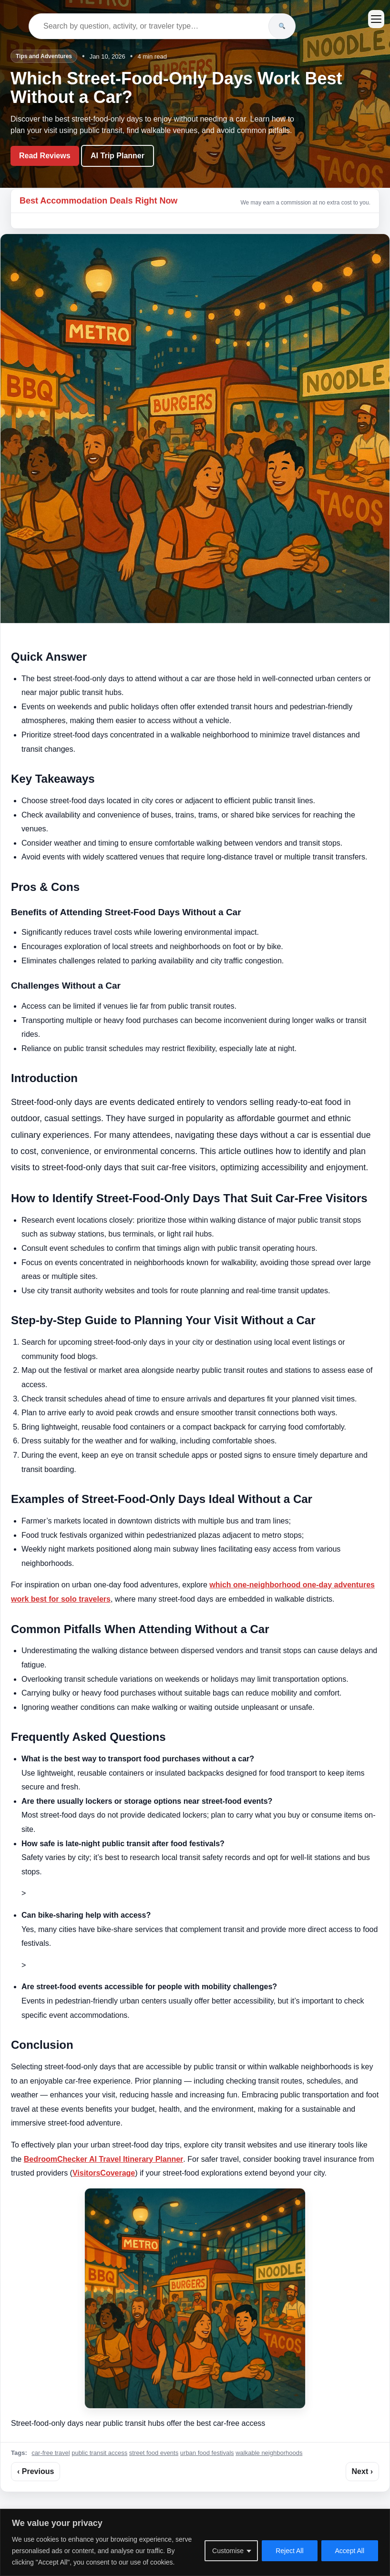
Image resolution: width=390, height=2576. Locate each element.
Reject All (289, 2551)
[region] (195, 2542)
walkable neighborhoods (269, 2452)
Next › (362, 2471)
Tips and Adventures (44, 56)
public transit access (99, 2452)
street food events (153, 2452)
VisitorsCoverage (103, 2173)
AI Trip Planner (117, 156)
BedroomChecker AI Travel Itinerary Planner (104, 2159)
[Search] (281, 26)
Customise (228, 2551)
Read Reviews (45, 156)
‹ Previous (35, 2471)
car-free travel (50, 2452)
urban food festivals (207, 2452)
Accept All (349, 2551)
